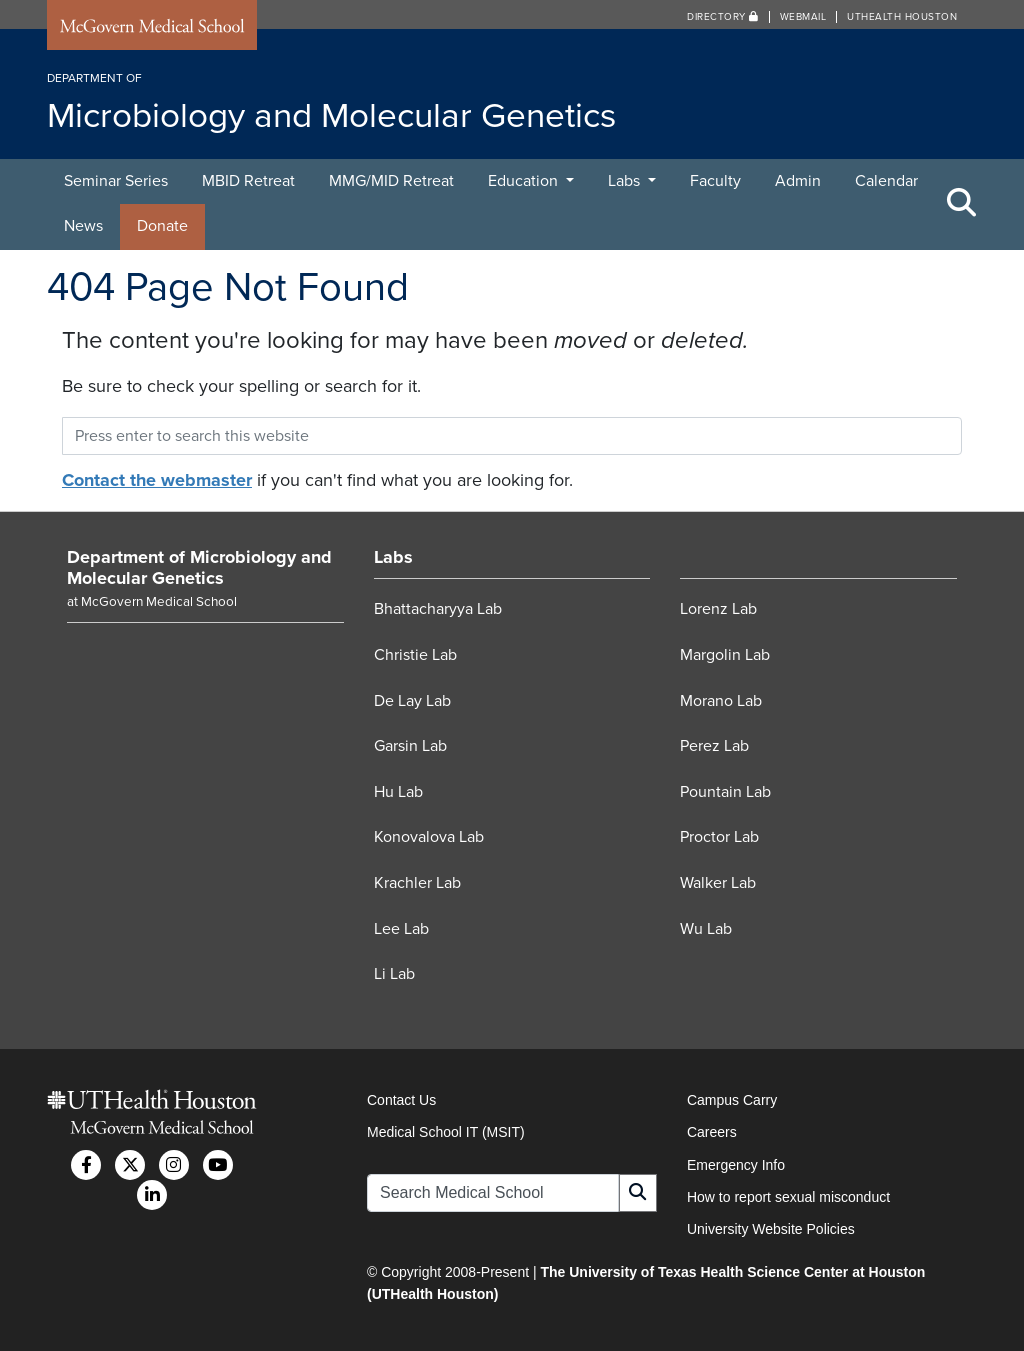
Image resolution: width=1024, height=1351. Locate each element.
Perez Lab (714, 746)
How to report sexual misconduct (788, 1197)
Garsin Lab (410, 746)
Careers (712, 1132)
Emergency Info (736, 1165)
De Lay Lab (412, 701)
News (83, 226)
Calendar (886, 181)
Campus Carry (732, 1100)
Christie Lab (415, 655)
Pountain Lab (725, 792)
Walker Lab (718, 883)
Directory (723, 17)
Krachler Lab (417, 883)
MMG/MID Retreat (391, 181)
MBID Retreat (248, 181)
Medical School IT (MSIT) (446, 1132)
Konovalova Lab (429, 837)
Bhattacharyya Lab (438, 609)
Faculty (715, 181)
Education (525, 181)
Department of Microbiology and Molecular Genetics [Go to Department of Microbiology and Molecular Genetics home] (199, 568)
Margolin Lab (725, 655)
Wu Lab (706, 929)
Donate (162, 226)
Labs (626, 181)
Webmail (803, 17)
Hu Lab (398, 792)
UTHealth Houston (902, 17)
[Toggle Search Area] (962, 204)
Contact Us (401, 1100)
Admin (798, 181)
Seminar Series (116, 181)
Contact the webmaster (157, 480)
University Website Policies (771, 1229)
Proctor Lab (719, 837)
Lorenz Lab (718, 609)
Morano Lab (721, 701)
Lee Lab (401, 929)
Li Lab (394, 974)
